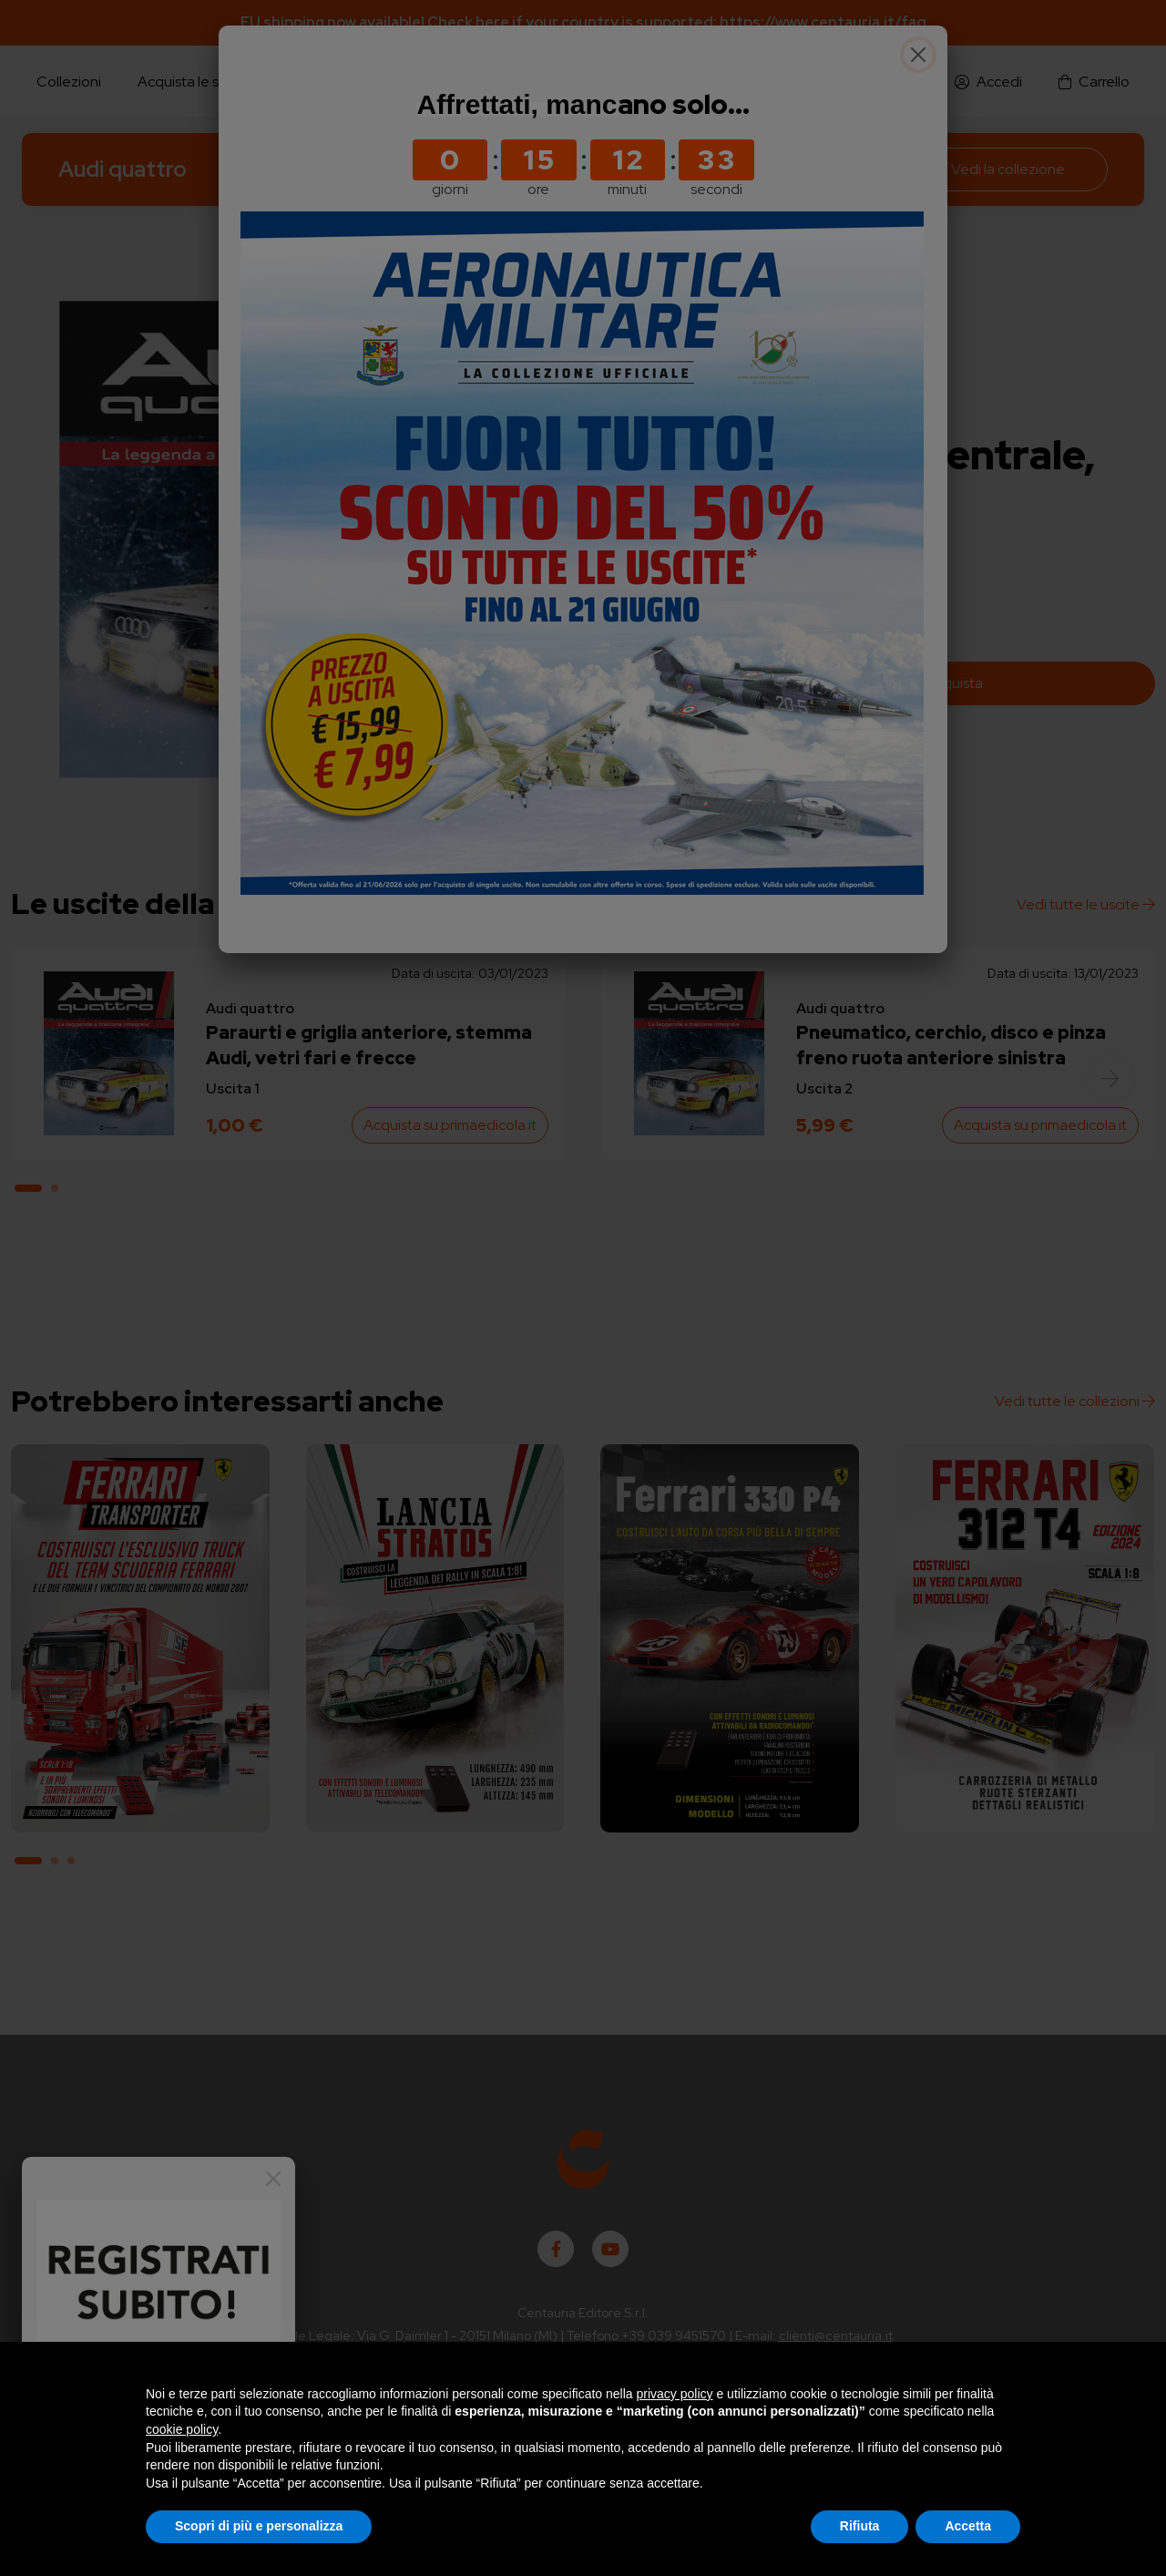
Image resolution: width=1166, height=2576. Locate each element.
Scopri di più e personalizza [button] (259, 2526)
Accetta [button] (968, 2526)
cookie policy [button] (182, 2429)
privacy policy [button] (675, 2393)
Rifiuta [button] (860, 2526)
